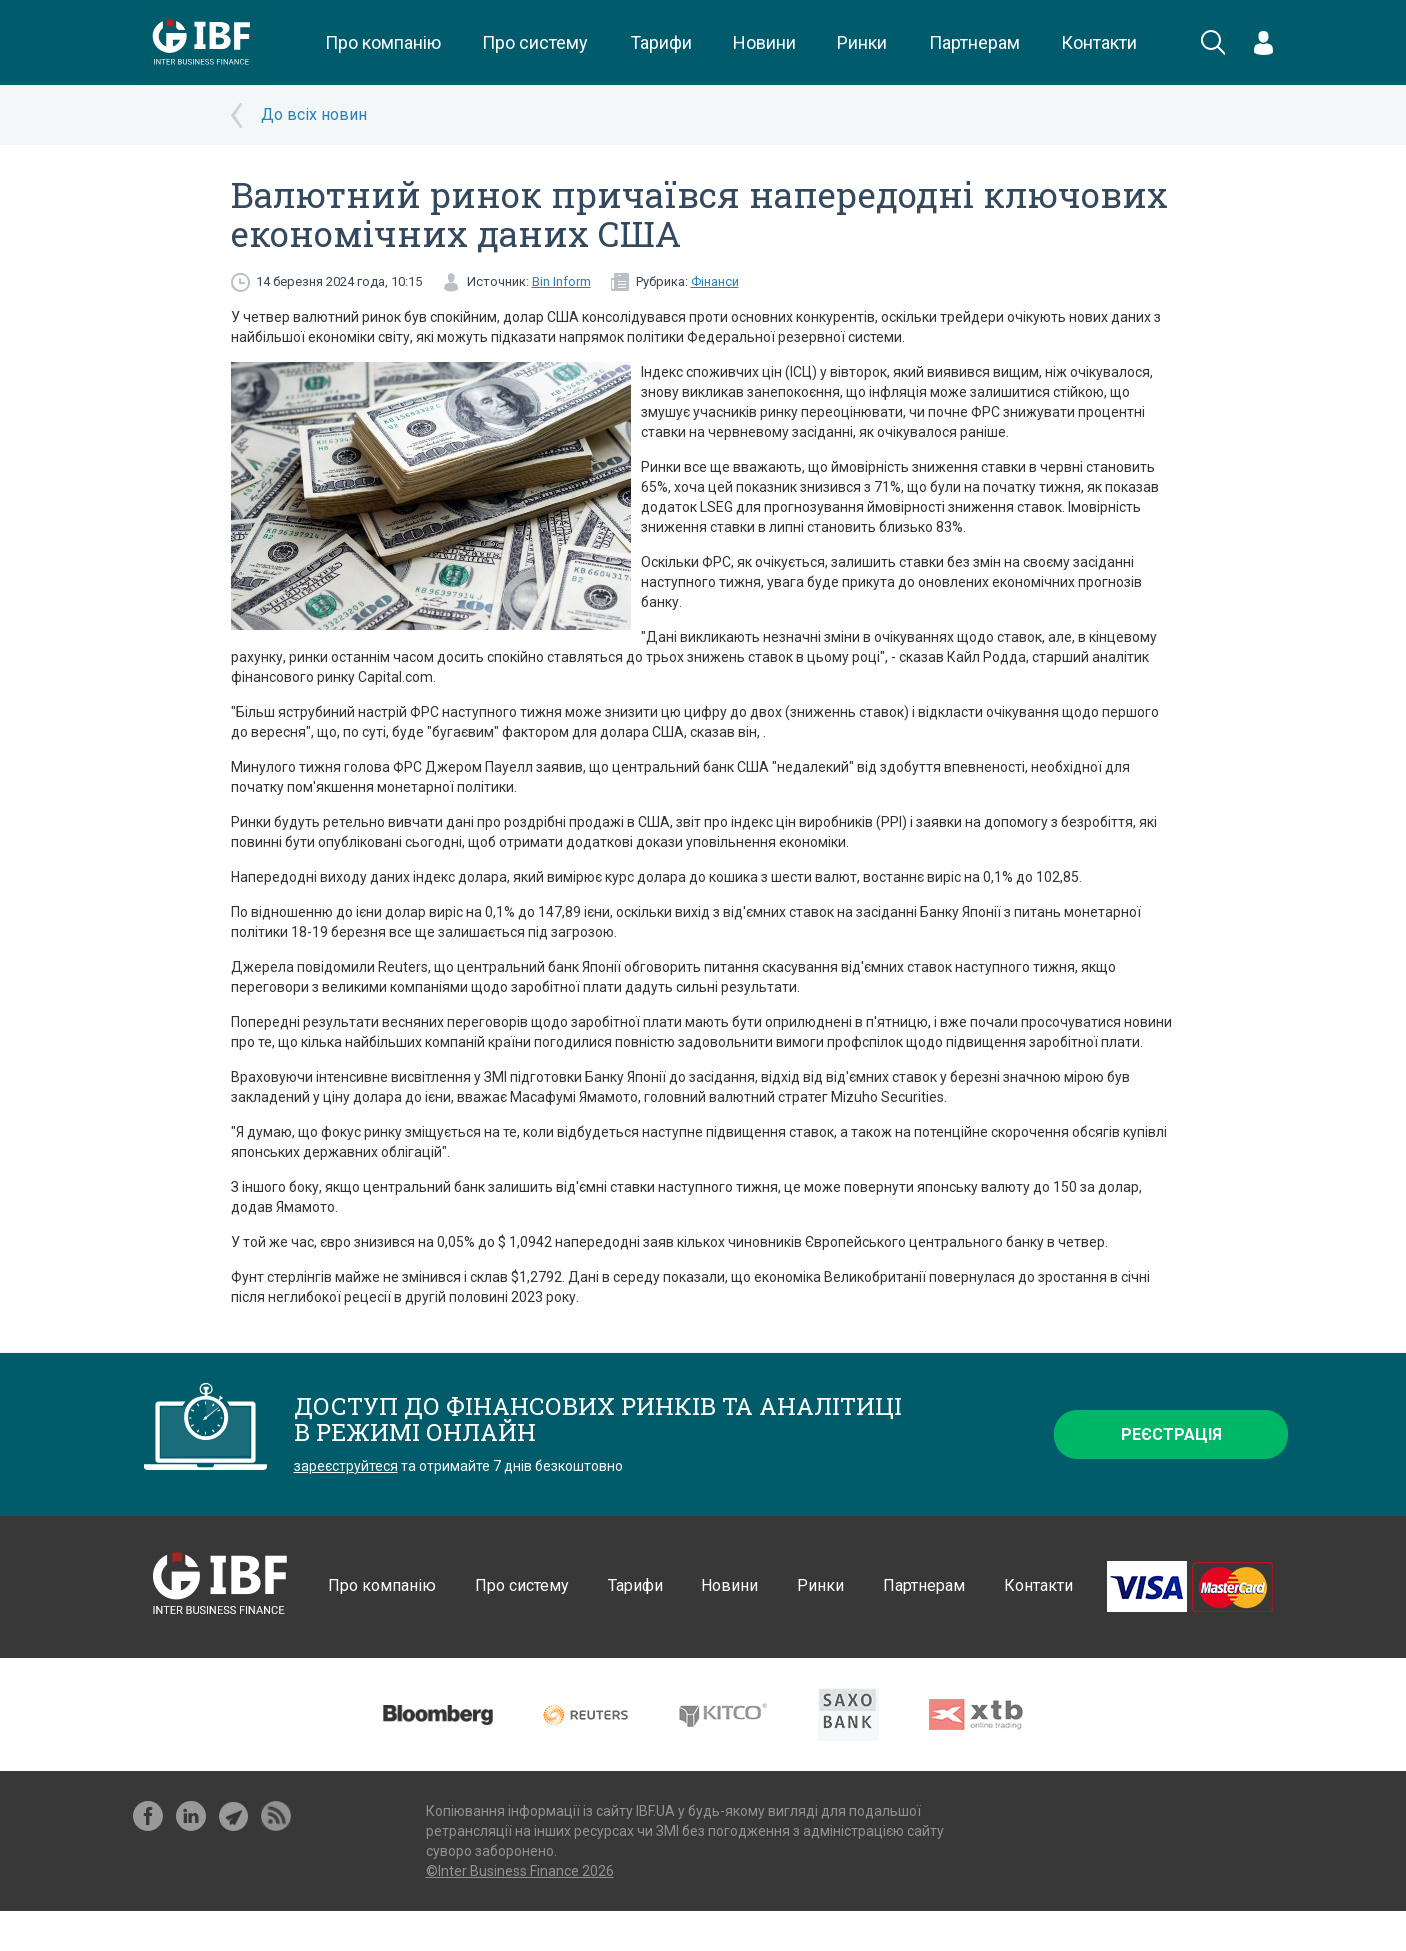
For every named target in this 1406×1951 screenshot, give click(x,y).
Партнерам (974, 42)
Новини (764, 42)
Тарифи (661, 42)
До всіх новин (314, 114)
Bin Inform (561, 281)
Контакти (1099, 42)
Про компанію (383, 42)
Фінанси (715, 281)
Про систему (535, 42)
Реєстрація (1171, 1434)
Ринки (862, 42)
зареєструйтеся (346, 1466)
